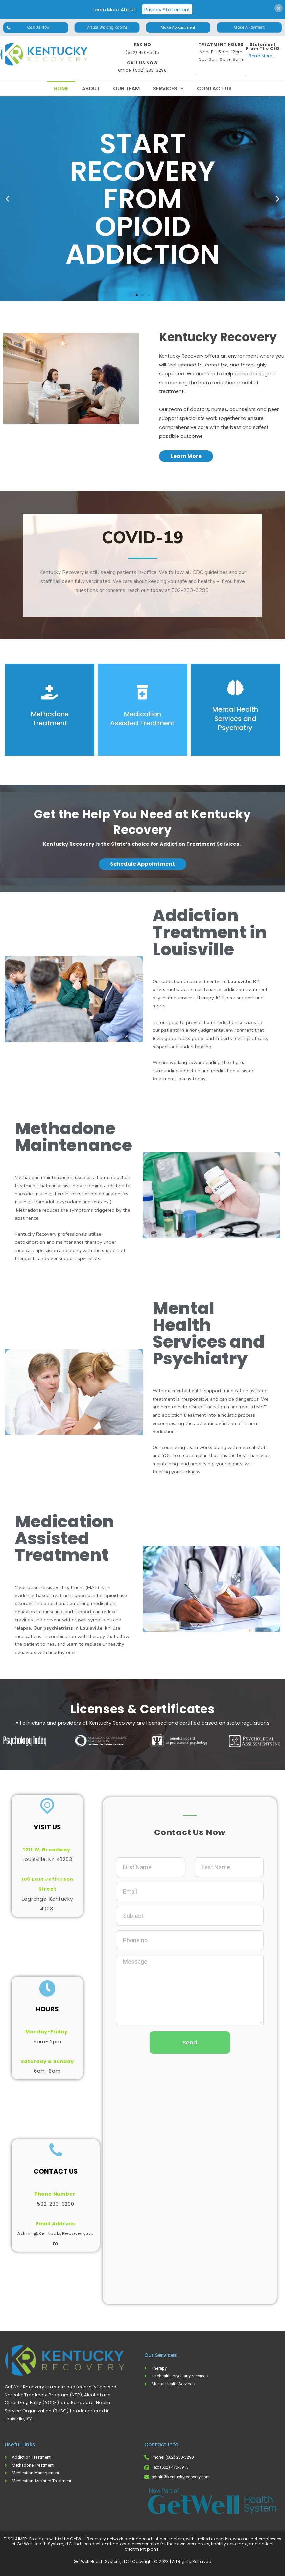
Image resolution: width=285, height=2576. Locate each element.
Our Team (126, 88)
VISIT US (47, 1827)
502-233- (49, 2204)
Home (61, 88)
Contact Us (214, 88)
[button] (35, 27)
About (91, 88)
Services (168, 88)
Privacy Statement (167, 9)
